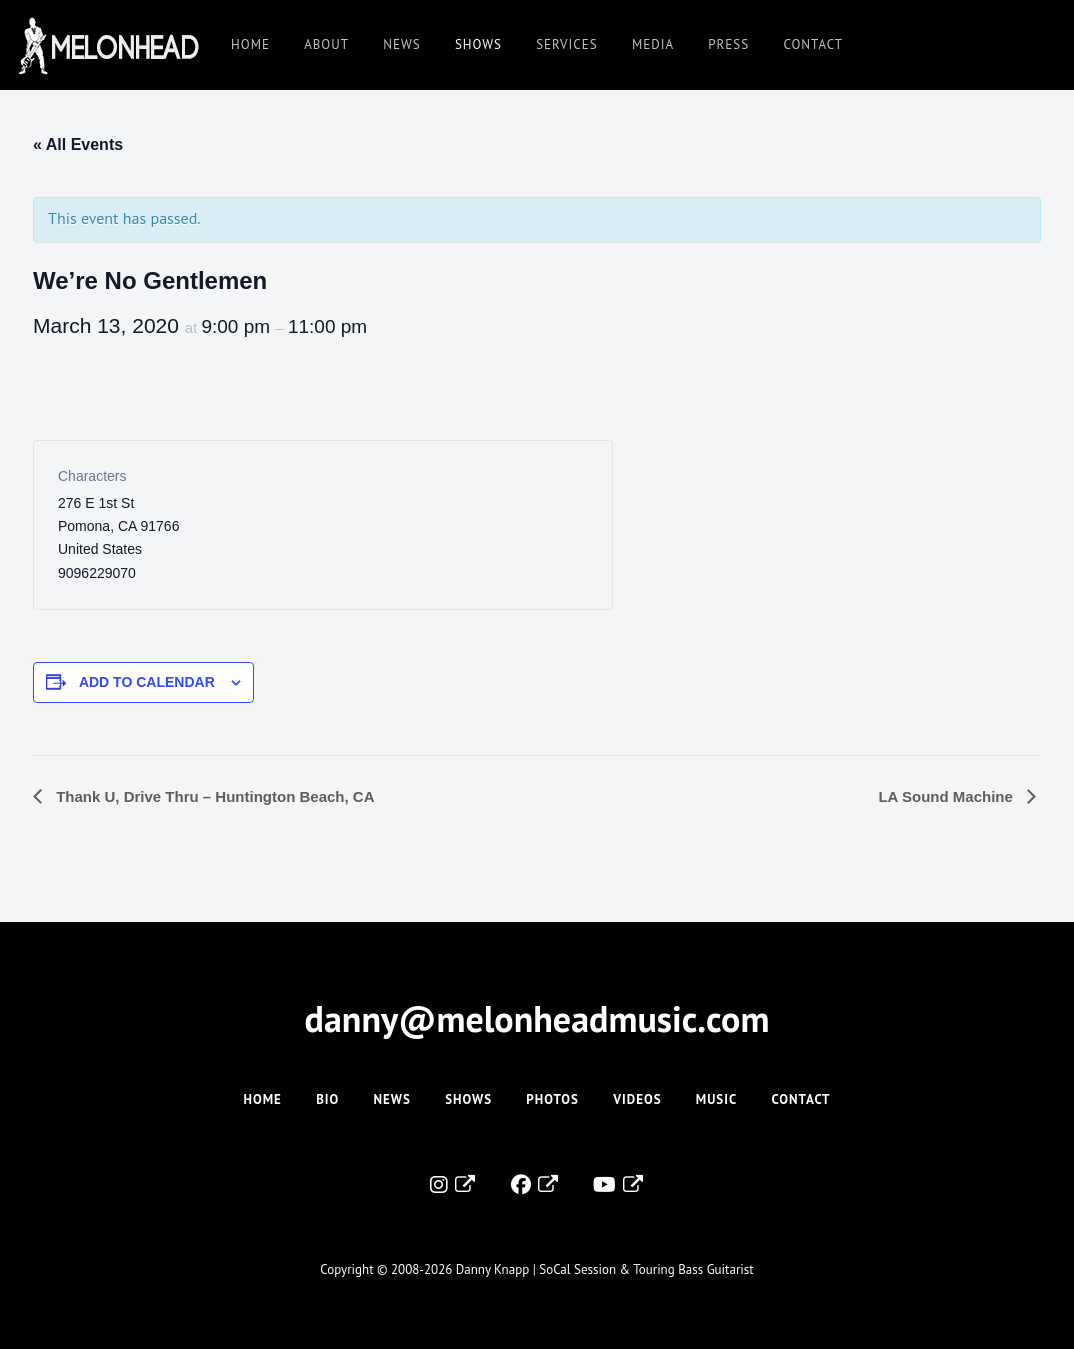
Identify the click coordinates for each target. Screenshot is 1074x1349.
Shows (478, 44)
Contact (813, 44)
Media (653, 44)
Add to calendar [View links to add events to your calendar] (147, 682)
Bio (327, 1099)
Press (728, 44)
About (326, 44)
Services (566, 44)
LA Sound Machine (947, 796)
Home (250, 44)
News (401, 44)
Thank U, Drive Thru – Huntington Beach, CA (213, 796)
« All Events (78, 144)
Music (716, 1099)
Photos (552, 1099)
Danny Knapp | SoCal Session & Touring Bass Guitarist (605, 1269)
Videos (637, 1099)
